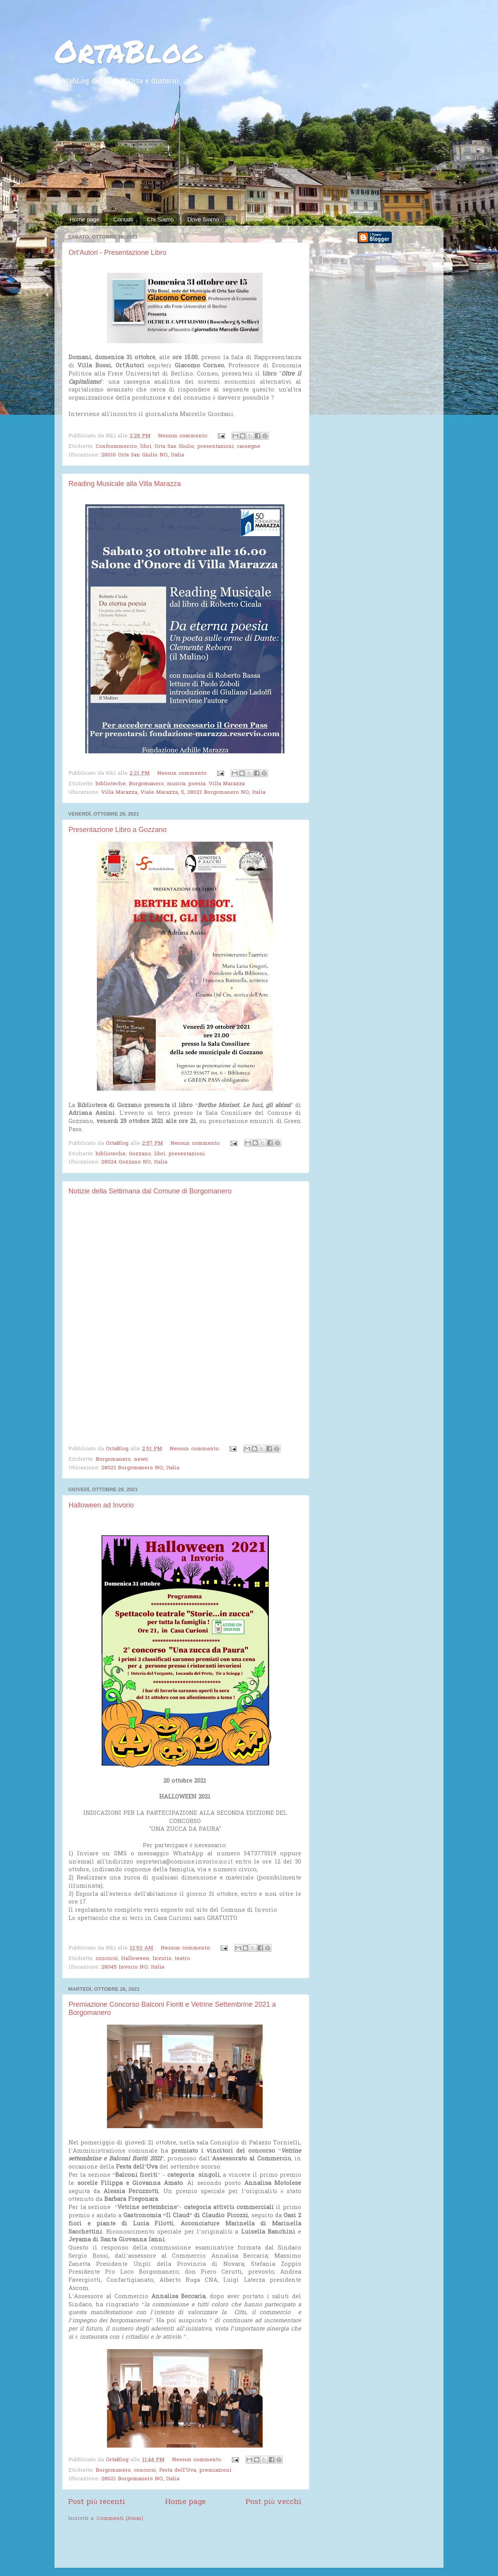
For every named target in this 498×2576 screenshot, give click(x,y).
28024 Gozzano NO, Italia (134, 1162)
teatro (182, 1959)
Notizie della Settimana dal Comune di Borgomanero (149, 1191)
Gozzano (140, 1154)
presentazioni (215, 447)
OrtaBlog (128, 50)
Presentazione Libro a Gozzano (117, 830)
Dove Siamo (203, 219)
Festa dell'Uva (177, 2470)
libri (145, 447)
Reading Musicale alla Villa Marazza (124, 484)
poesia (196, 784)
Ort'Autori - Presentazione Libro (117, 252)
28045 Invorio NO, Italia (132, 1967)
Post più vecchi (273, 2502)
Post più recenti (96, 2502)
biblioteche (111, 784)
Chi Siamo (160, 219)
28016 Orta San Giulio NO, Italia (142, 455)
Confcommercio (116, 447)
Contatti (123, 219)
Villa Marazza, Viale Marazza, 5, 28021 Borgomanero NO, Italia (183, 793)
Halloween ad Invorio (101, 1505)
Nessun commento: (184, 436)
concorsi (107, 1959)
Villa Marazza (227, 784)
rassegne (248, 447)
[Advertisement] (249, 154)
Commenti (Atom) (119, 2519)
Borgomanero (146, 784)
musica (176, 784)
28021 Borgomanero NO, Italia (140, 1468)
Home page (85, 219)
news (141, 1459)
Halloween (135, 1959)
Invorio (162, 1959)
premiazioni (215, 2470)
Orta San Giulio (174, 447)
